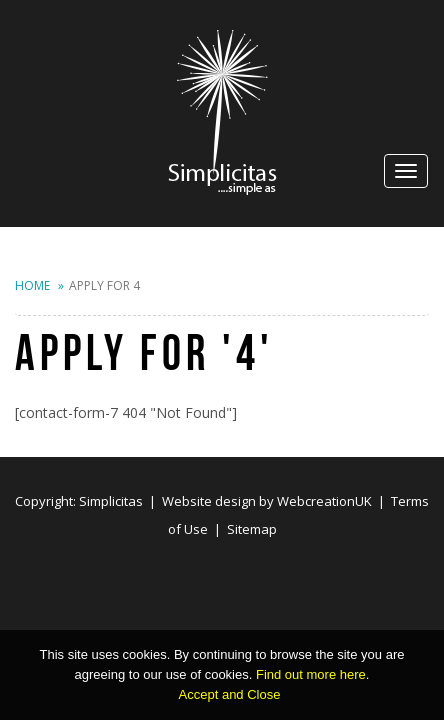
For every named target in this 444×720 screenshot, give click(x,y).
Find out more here (311, 674)
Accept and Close (230, 694)
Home (32, 285)
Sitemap (252, 529)
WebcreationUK (324, 501)
